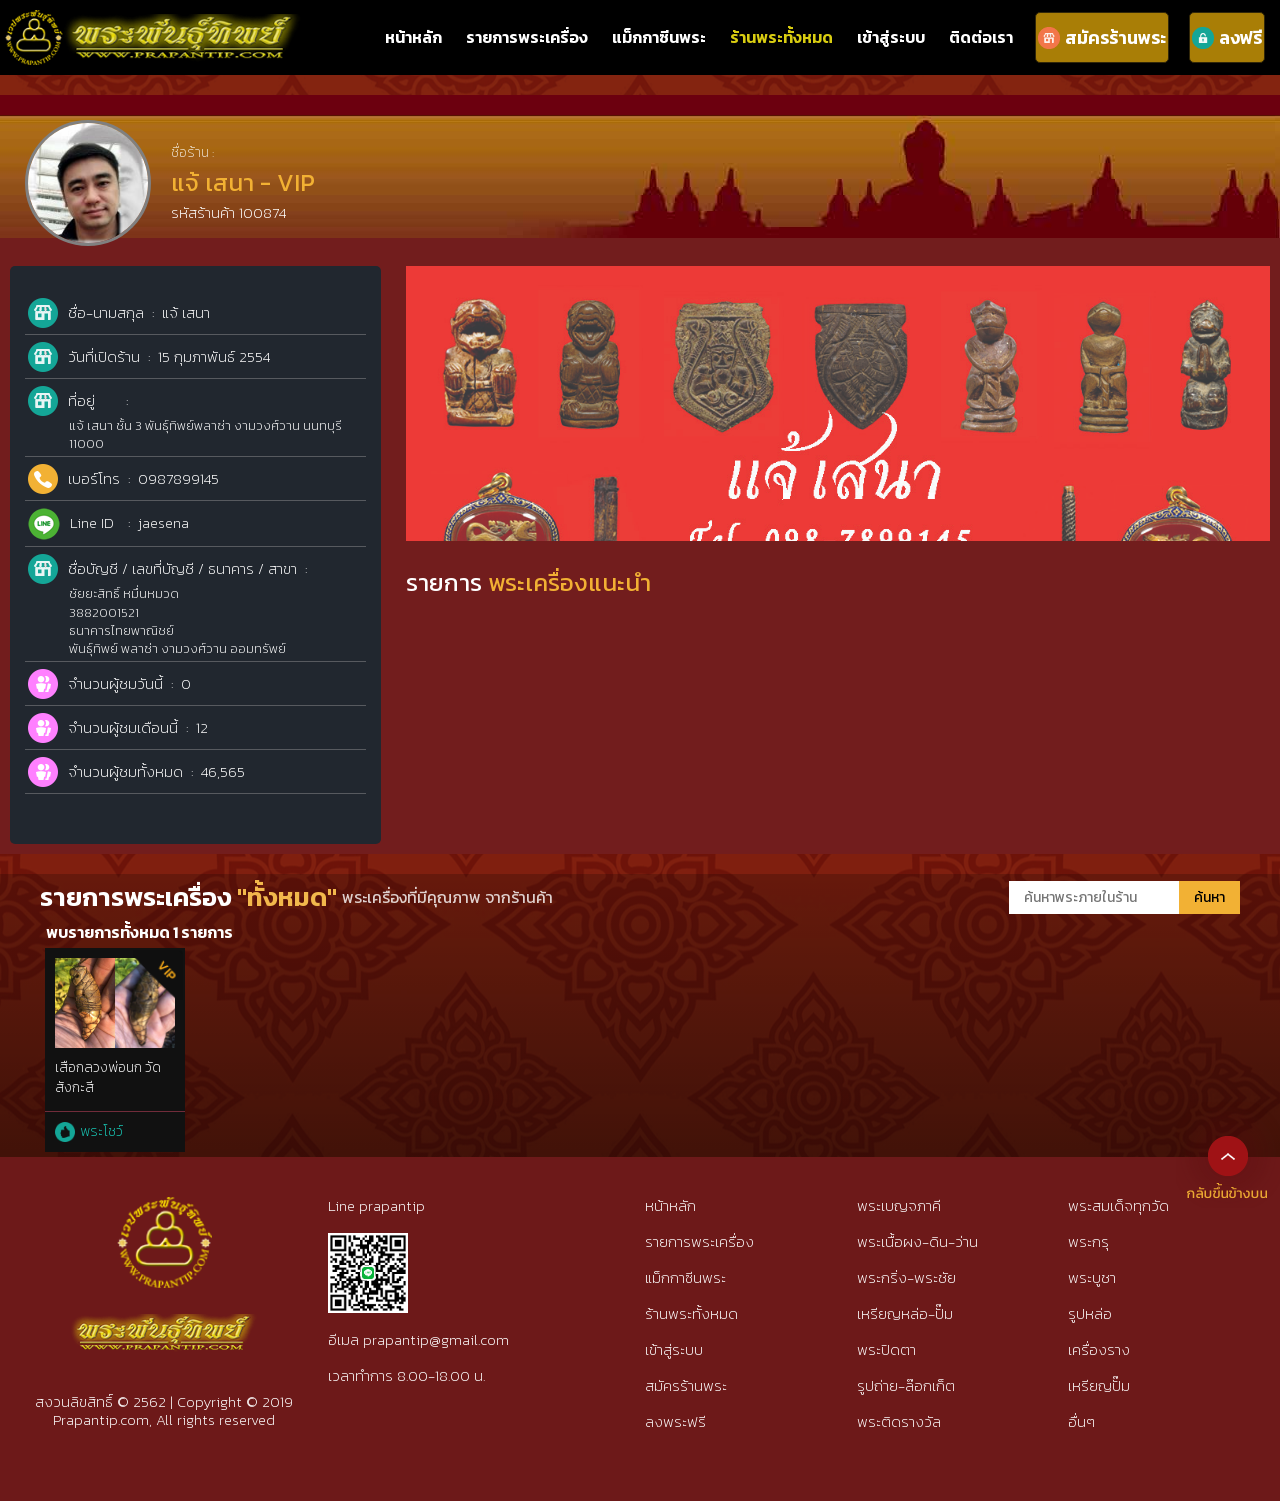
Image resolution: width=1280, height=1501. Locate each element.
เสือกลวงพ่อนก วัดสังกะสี (108, 1077)
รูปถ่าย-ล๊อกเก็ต (906, 1385)
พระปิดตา (886, 1349)
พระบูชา (1092, 1277)
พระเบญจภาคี (899, 1205)
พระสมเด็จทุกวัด (1118, 1205)
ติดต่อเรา (981, 37)
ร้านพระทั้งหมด (781, 37)
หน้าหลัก (413, 37)
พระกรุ (1088, 1241)
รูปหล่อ (1090, 1313)
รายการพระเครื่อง (527, 37)
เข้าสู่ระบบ (891, 37)
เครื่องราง (1099, 1349)
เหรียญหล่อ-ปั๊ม (905, 1313)
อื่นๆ (1081, 1421)
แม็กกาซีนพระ (659, 37)
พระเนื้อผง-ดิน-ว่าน (917, 1241)
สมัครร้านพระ (686, 1385)
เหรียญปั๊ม (1099, 1385)
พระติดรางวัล (899, 1421)
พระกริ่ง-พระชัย (906, 1277)
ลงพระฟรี (675, 1421)
